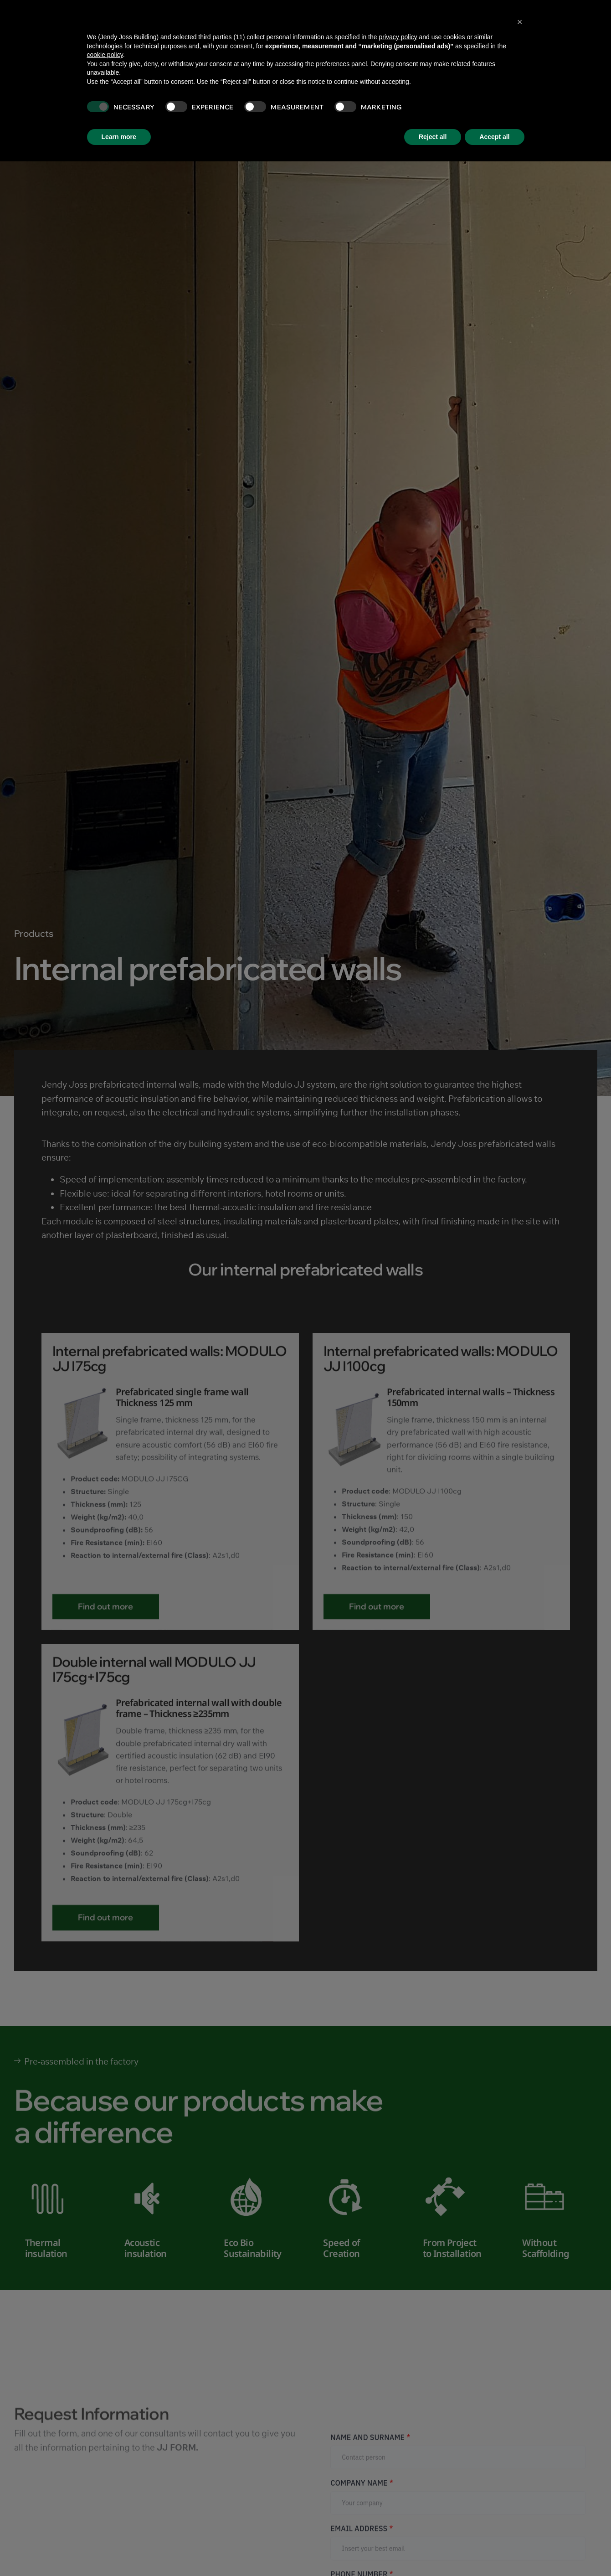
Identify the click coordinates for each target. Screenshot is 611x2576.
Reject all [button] (433, 136)
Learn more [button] (119, 136)
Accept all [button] (494, 136)
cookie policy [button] (105, 54)
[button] (520, 22)
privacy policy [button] (398, 37)
